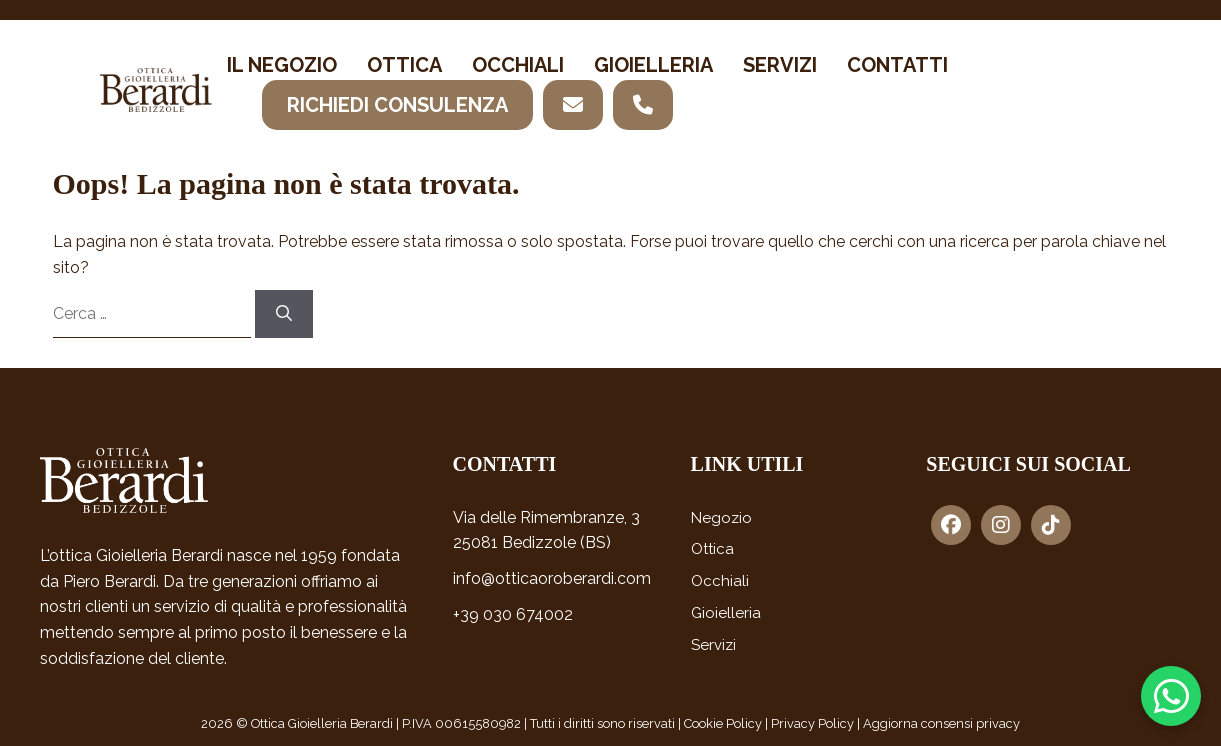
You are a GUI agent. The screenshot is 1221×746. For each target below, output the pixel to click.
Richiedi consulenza (397, 105)
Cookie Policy (723, 723)
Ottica (404, 65)
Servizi (780, 65)
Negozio (721, 518)
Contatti (897, 65)
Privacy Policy (812, 723)
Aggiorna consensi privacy (941, 723)
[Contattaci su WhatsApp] (1171, 696)
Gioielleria (653, 65)
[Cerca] (284, 314)
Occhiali (518, 65)
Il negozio (282, 65)
